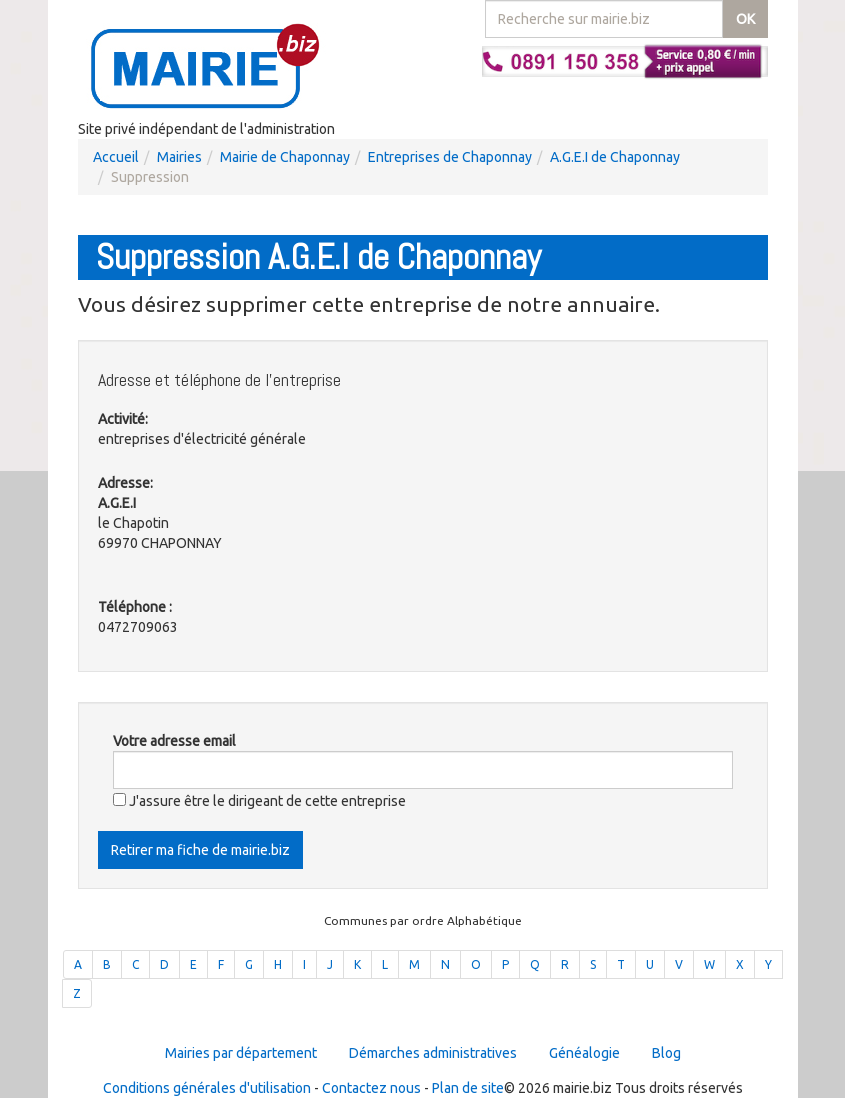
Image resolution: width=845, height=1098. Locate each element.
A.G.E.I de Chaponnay (615, 157)
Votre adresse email (174, 741)
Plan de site (468, 1088)
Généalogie (584, 1053)
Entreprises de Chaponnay (450, 157)
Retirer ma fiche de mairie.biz (200, 850)
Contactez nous (371, 1088)
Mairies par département (241, 1053)
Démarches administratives (433, 1053)
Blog (666, 1053)
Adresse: (125, 483)
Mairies (179, 157)
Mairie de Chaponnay (285, 157)
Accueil (116, 157)
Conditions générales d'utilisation (207, 1088)
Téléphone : (135, 607)
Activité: (123, 419)
